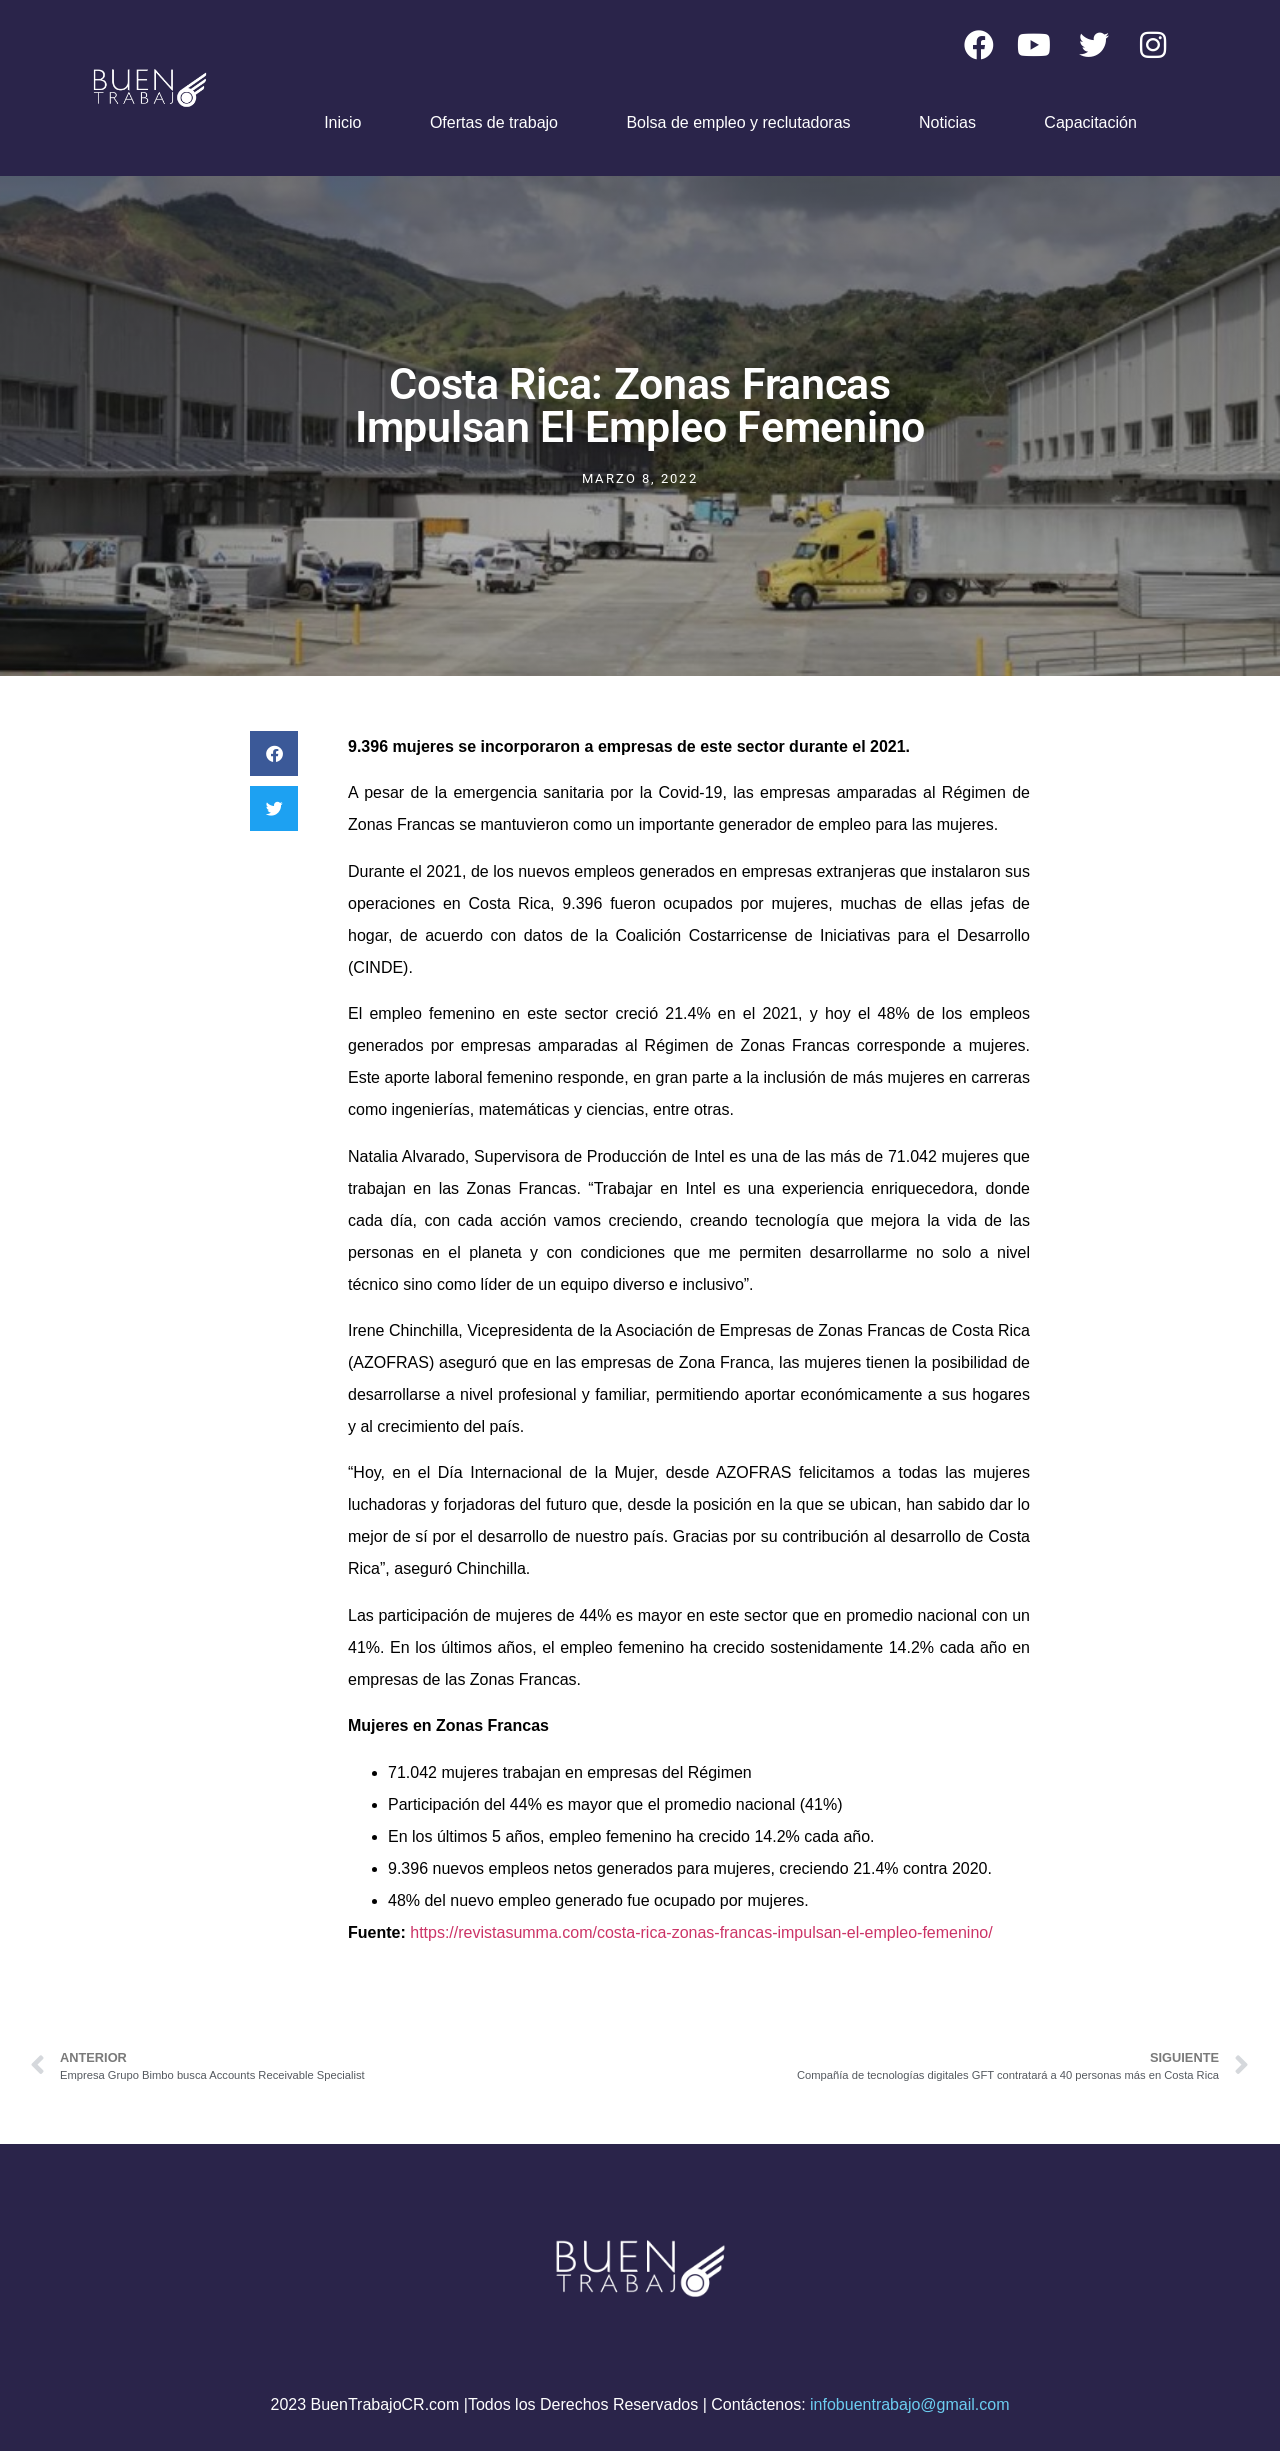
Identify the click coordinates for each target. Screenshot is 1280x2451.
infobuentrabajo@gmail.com (909, 2404)
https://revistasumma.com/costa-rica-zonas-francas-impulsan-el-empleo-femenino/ (701, 1932)
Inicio (342, 122)
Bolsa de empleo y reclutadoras (738, 122)
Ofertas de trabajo (494, 122)
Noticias (947, 122)
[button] (274, 753)
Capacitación (1090, 122)
